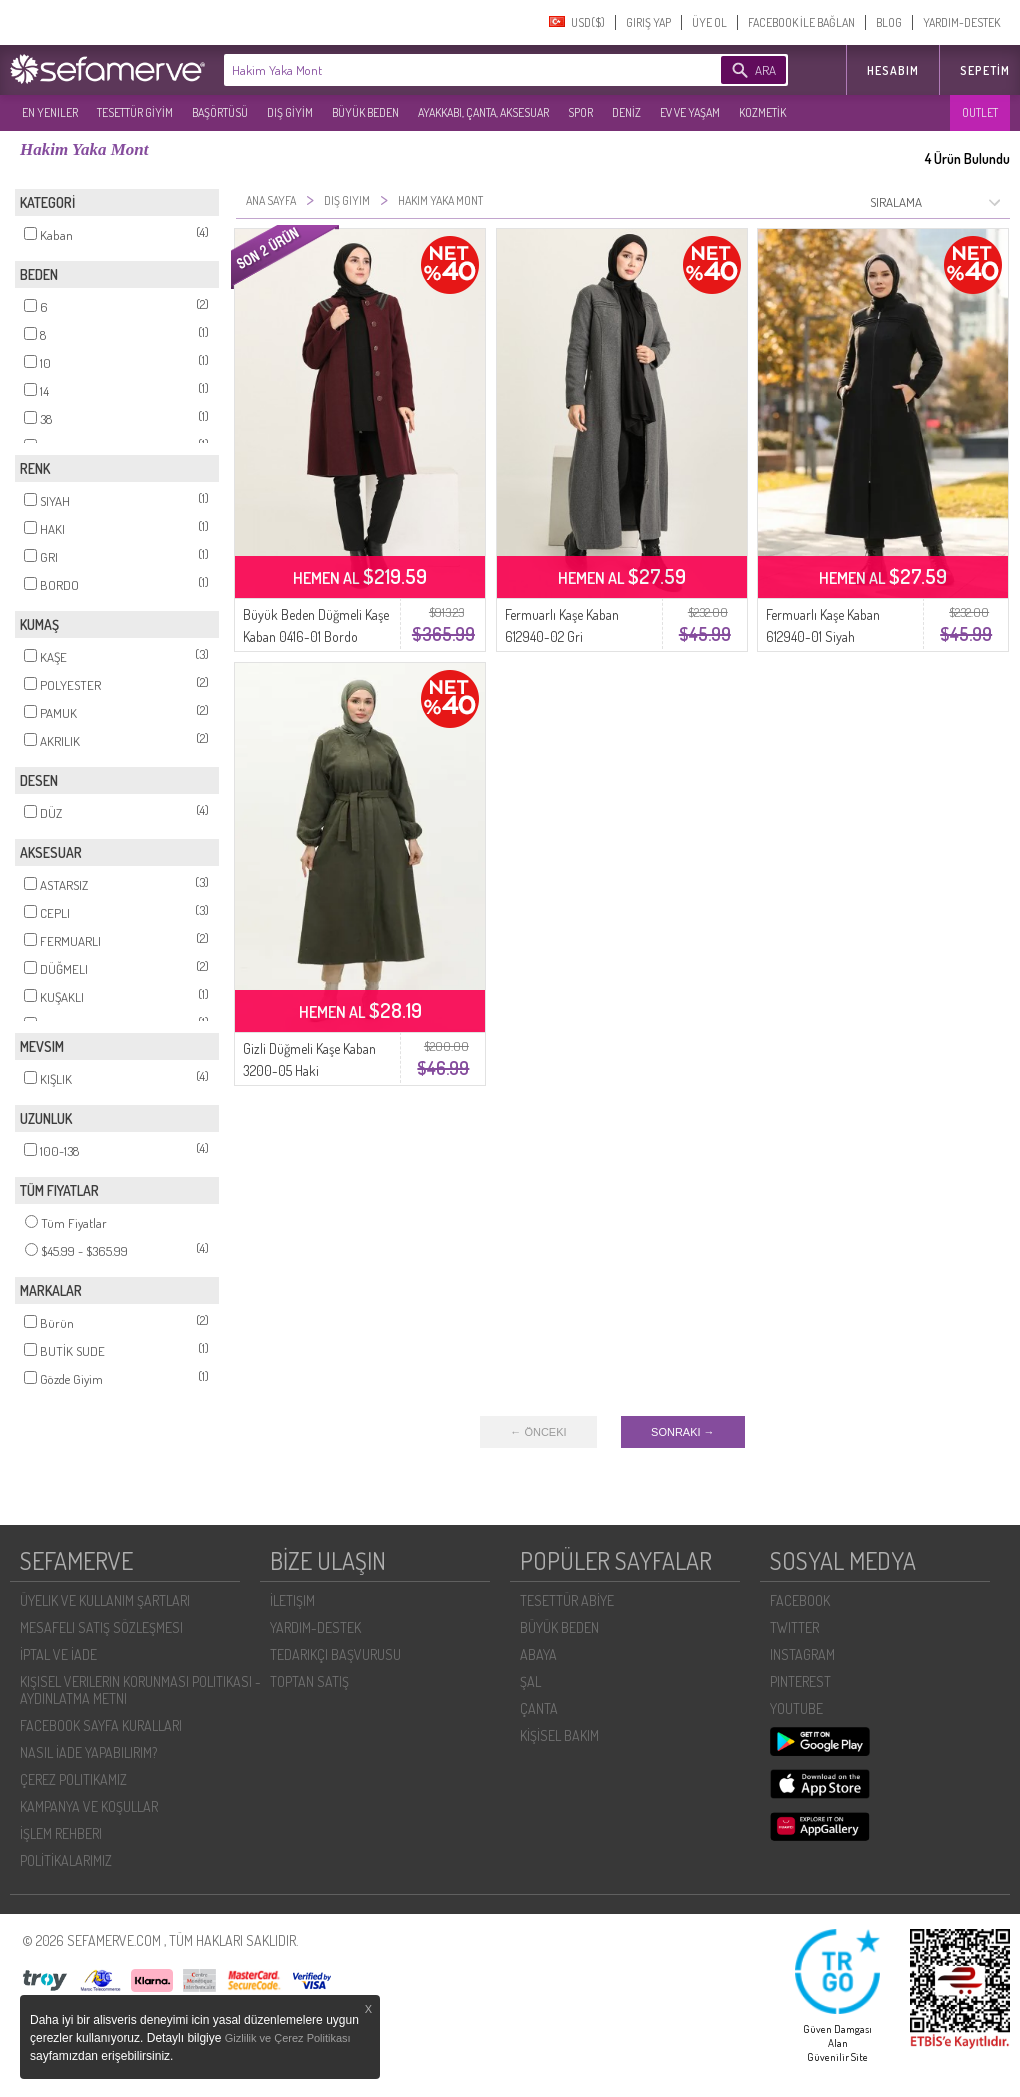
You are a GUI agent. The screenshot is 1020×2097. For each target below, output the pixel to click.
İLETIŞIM (292, 1600)
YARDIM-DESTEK (961, 22)
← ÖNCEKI (538, 1432)
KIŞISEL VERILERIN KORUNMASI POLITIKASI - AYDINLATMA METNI (140, 1690)
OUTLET (980, 112)
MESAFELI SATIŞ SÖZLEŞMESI (101, 1627)
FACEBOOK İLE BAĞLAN (801, 22)
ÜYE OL (709, 22)
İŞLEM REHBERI (61, 1833)
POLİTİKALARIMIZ (66, 1860)
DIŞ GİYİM (290, 112)
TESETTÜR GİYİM (135, 112)
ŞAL (530, 1681)
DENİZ (626, 112)
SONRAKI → (683, 1432)
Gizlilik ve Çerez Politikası (288, 2038)
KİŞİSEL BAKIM (559, 1735)
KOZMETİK (762, 112)
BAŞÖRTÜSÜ (220, 112)
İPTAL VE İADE (58, 1654)
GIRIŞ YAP (648, 22)
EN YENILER (50, 112)
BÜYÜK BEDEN (365, 112)
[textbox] (442, 70)
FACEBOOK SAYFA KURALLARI (101, 1725)
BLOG (889, 22)
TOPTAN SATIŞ (309, 1681)
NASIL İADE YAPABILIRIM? (88, 1752)
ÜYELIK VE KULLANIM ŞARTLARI (105, 1600)
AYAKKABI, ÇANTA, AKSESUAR (483, 112)
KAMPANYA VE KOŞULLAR (89, 1806)
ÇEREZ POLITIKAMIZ (73, 1779)
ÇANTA (539, 1708)
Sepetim (985, 70)
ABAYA (538, 1654)
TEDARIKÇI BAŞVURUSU (335, 1654)
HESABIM (893, 70)
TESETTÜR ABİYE (567, 1600)
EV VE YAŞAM (690, 112)
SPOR (580, 112)
